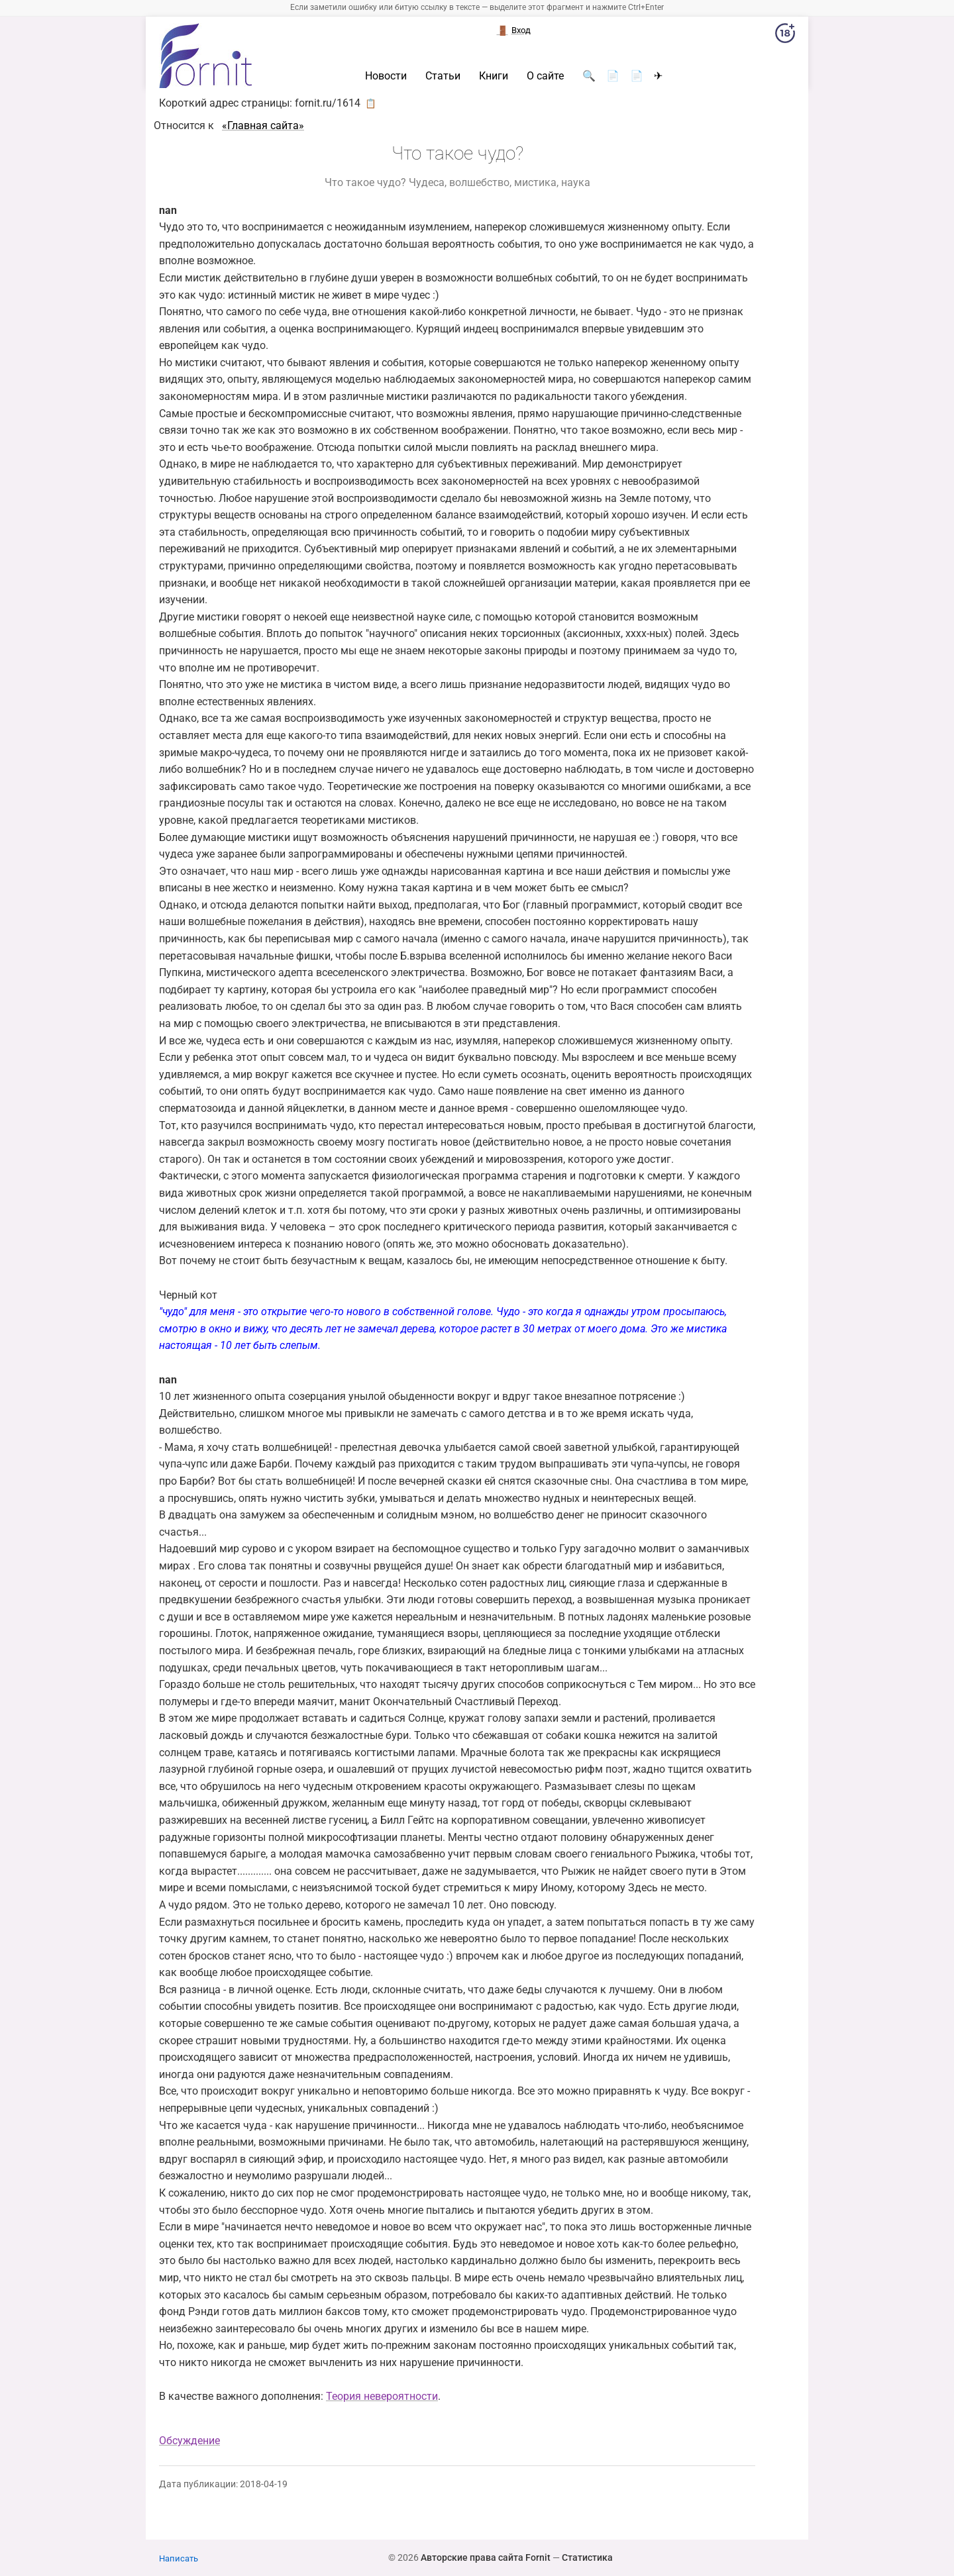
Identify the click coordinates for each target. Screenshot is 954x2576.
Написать (178, 2558)
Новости (386, 76)
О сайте (545, 76)
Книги (493, 76)
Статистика (587, 2557)
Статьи (442, 76)
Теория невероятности (382, 2396)
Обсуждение (189, 2440)
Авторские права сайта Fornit (486, 2557)
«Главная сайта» (263, 125)
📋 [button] (370, 103)
